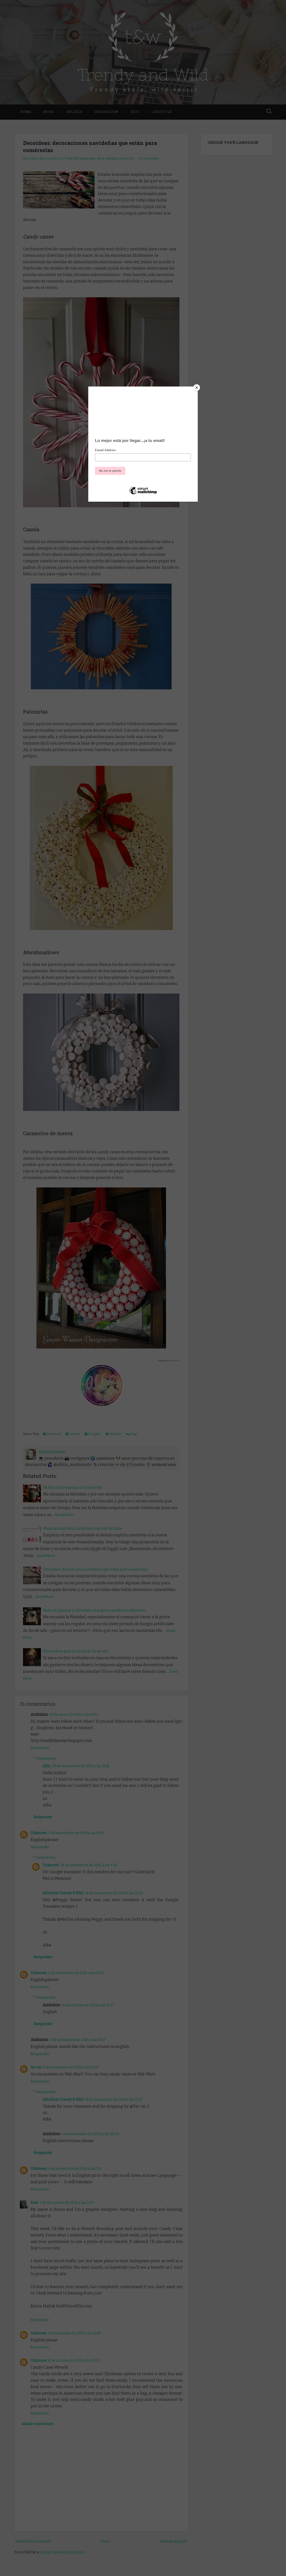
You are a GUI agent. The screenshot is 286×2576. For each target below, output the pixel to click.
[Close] (196, 387)
